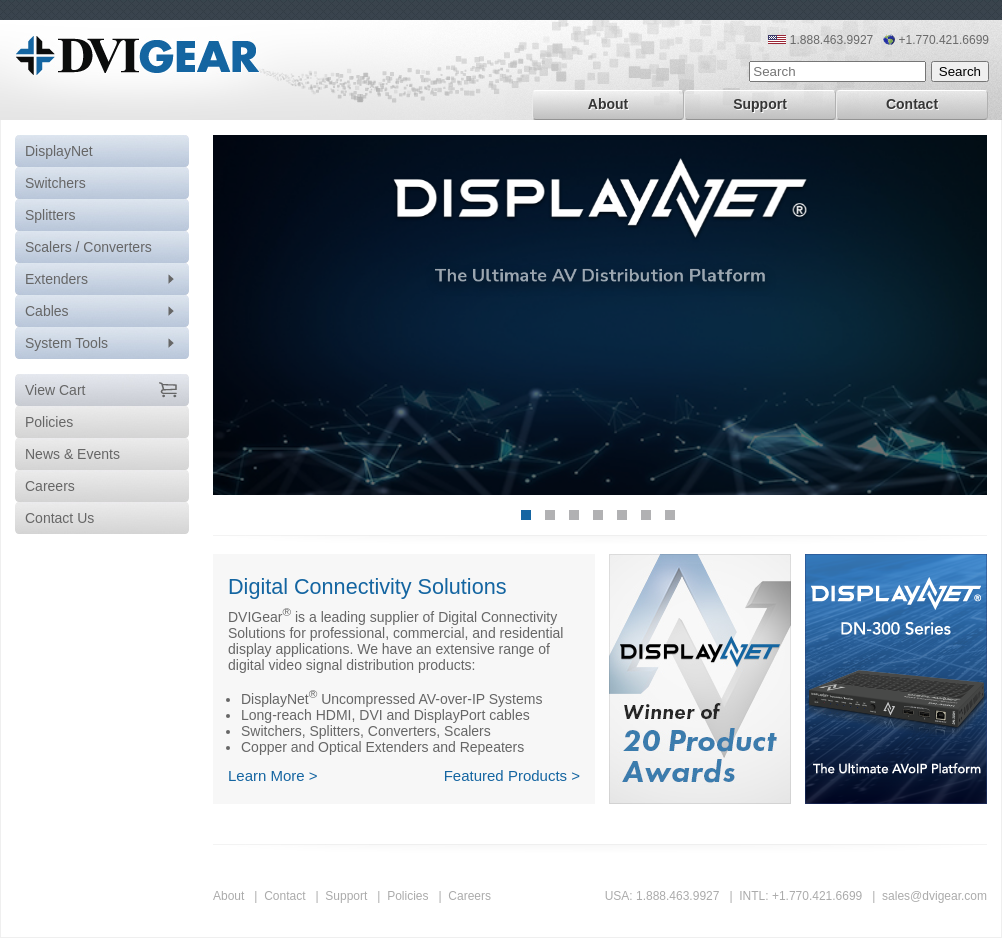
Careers (469, 896)
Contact (912, 104)
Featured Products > (512, 775)
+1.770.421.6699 (817, 896)
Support (760, 104)
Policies (407, 896)
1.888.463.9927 (677, 896)
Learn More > (273, 775)
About (608, 104)
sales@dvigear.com (934, 896)
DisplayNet (59, 151)
